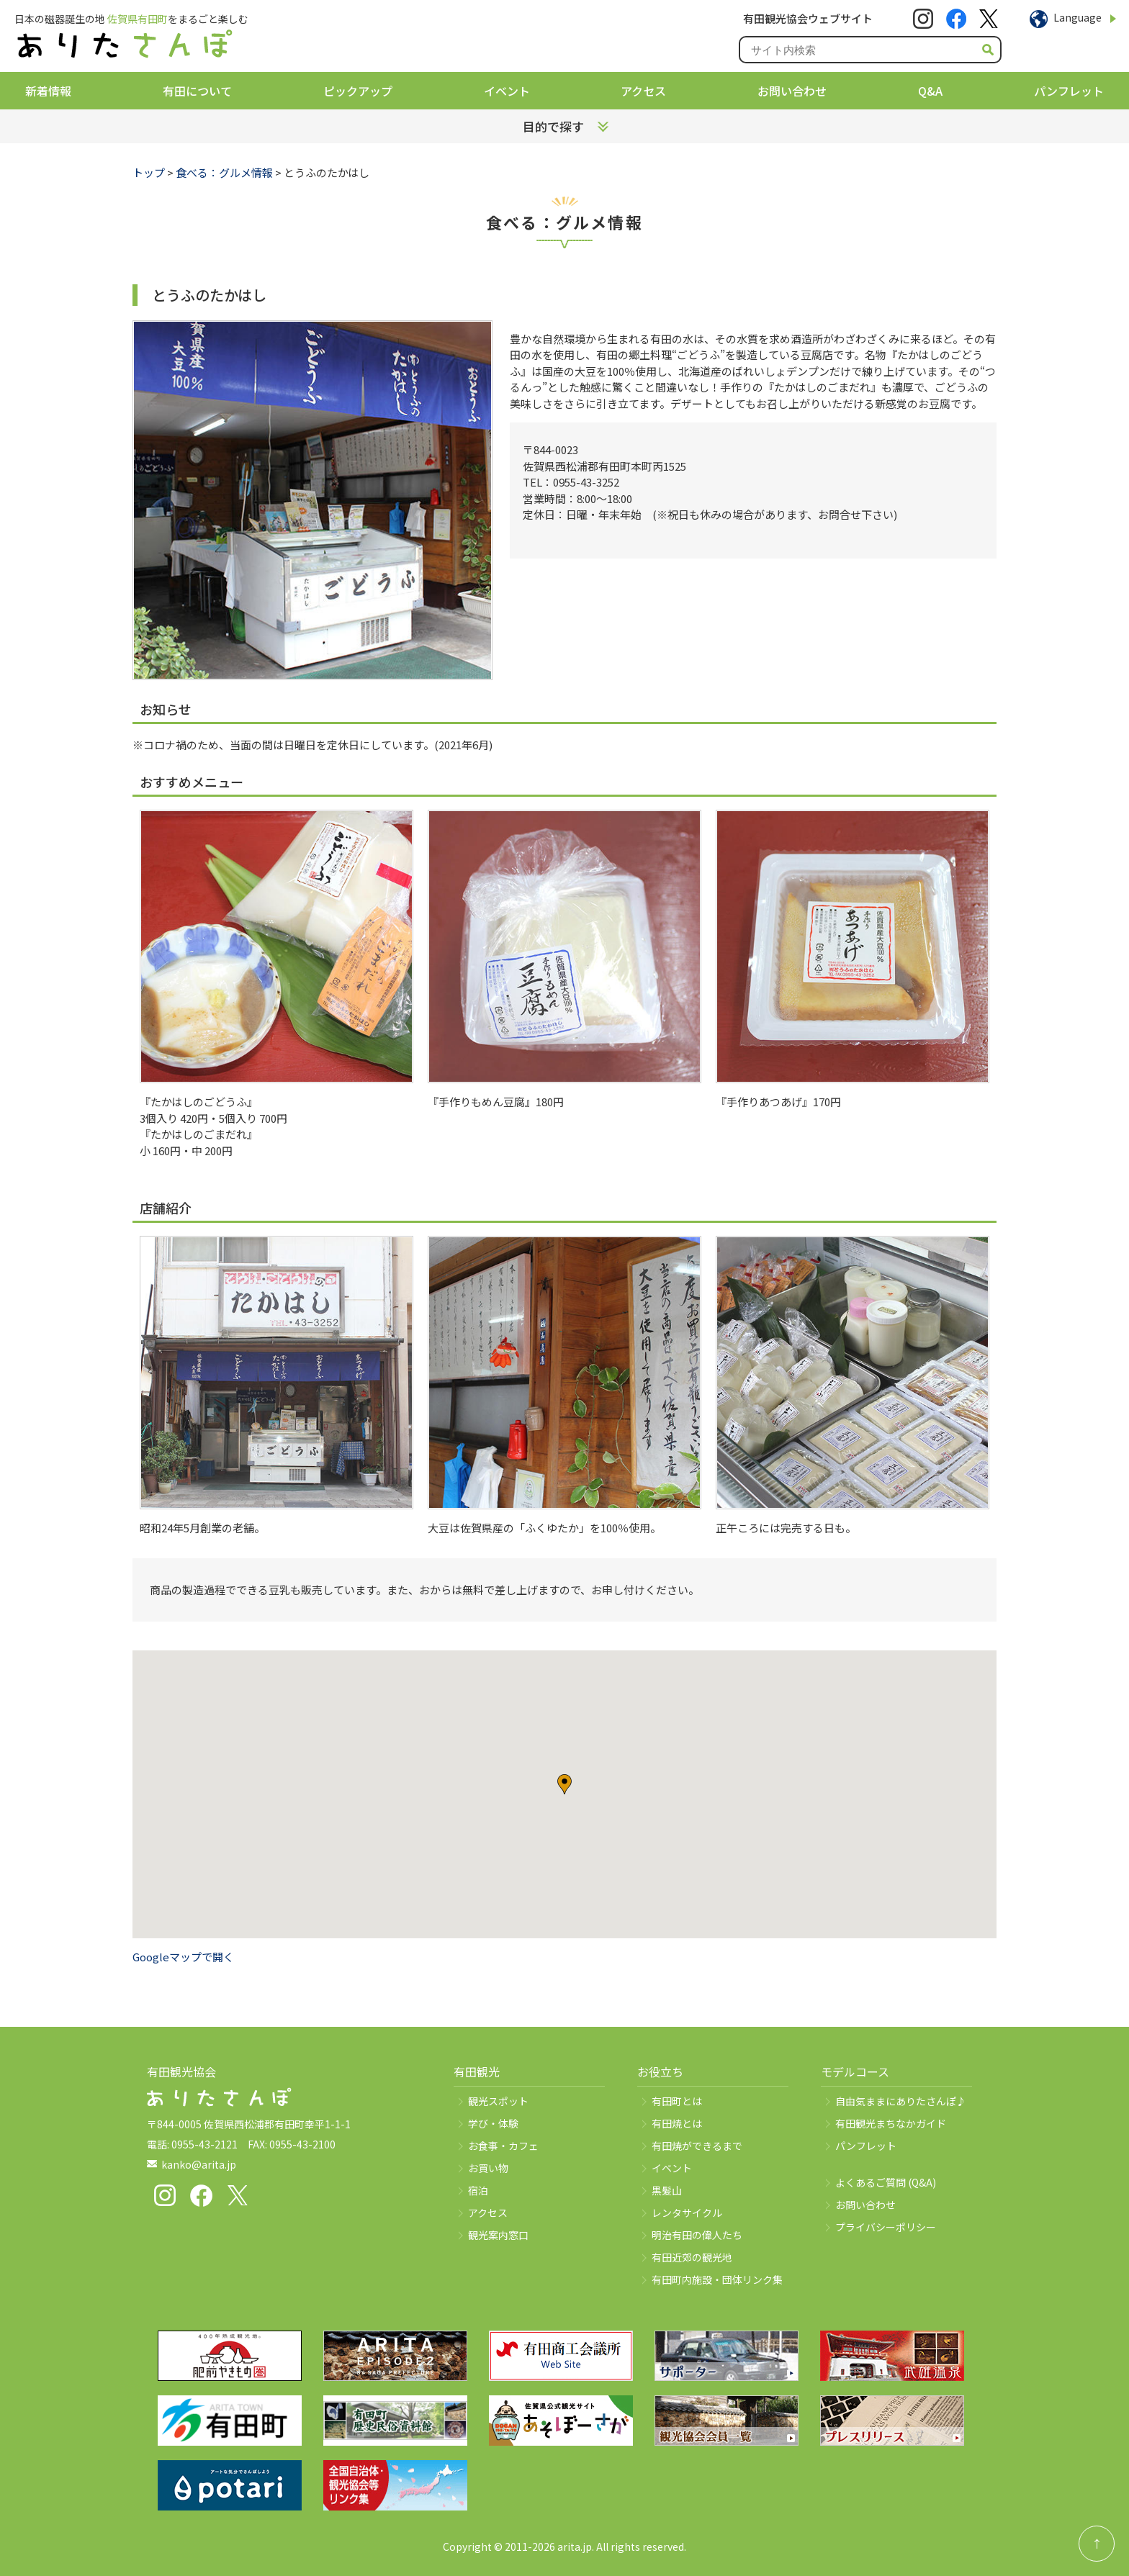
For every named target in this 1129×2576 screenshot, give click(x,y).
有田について (197, 90)
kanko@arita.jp (198, 2164)
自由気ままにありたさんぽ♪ (900, 2101)
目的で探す (553, 126)
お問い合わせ (792, 90)
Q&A (930, 90)
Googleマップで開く (183, 1956)
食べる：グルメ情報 (224, 172)
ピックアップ (357, 90)
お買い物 (488, 2168)
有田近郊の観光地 (692, 2257)
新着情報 (48, 90)
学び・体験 (493, 2123)
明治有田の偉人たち (697, 2235)
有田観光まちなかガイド (890, 2123)
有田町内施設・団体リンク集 (717, 2279)
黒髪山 (667, 2190)
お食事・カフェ (503, 2145)
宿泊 (478, 2190)
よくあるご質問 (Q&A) (885, 2182)
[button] (564, 1784)
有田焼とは (677, 2123)
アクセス (643, 90)
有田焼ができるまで (697, 2145)
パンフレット (1069, 90)
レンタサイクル (687, 2212)
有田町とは (677, 2101)
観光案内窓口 (498, 2235)
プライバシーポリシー (885, 2227)
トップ (148, 172)
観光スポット (498, 2101)
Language (1077, 17)
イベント (507, 90)
